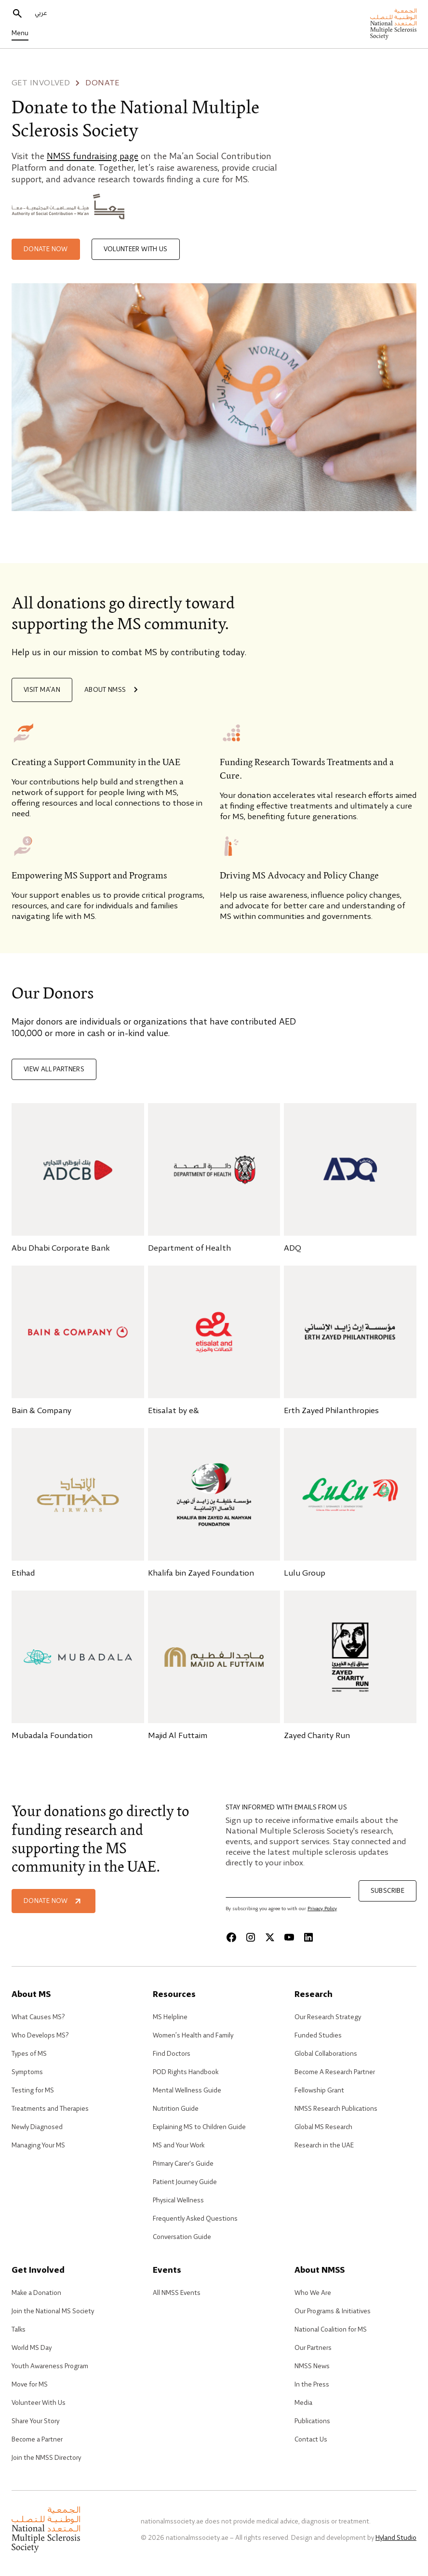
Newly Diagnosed (37, 2127)
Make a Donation (36, 2293)
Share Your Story (35, 2421)
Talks (19, 2329)
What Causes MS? (38, 2017)
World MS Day (32, 2348)
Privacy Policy (322, 1908)
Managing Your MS (38, 2145)
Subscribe (387, 1891)
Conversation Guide (182, 2237)
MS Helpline (170, 2017)
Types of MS (29, 2054)
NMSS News (312, 2366)
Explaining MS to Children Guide (199, 2127)
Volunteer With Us (39, 2403)
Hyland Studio (395, 2538)
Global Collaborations (325, 2054)
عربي (41, 13)
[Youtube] (289, 1937)
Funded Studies (318, 2035)
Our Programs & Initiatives (332, 2311)
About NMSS (113, 690)
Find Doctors (171, 2054)
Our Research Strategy (327, 2017)
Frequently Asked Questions (195, 2218)
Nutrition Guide (176, 2108)
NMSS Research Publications (335, 2108)
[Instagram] (250, 1937)
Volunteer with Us (136, 249)
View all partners (54, 1069)
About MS (31, 1995)
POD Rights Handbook (185, 2072)
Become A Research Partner (334, 2072)
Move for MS (30, 2384)
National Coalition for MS (330, 2329)
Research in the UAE (324, 2145)
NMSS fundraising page (92, 156)
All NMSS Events (177, 2293)
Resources (174, 1995)
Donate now (46, 249)
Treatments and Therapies (50, 2108)
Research (313, 1995)
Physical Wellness (178, 2200)
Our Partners (313, 2348)
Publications (312, 2421)
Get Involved (38, 2271)
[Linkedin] (308, 1937)
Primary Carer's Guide (183, 2163)
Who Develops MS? (40, 2035)
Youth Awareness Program (50, 2366)
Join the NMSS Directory (46, 2458)
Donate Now (53, 1901)
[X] (270, 1937)
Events (167, 2271)
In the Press (311, 2384)
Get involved (41, 83)
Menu (20, 33)
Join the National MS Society (53, 2311)
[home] (393, 24)
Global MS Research (323, 2127)
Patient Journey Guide (185, 2182)
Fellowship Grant (319, 2090)
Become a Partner (37, 2439)
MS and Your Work (178, 2145)
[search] (17, 13)
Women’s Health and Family (193, 2035)
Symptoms (27, 2072)
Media (303, 2403)
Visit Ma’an (42, 690)
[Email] (288, 1889)
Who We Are (312, 2293)
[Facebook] (231, 1937)
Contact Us (310, 2439)
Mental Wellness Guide (187, 2090)
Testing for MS (33, 2090)
